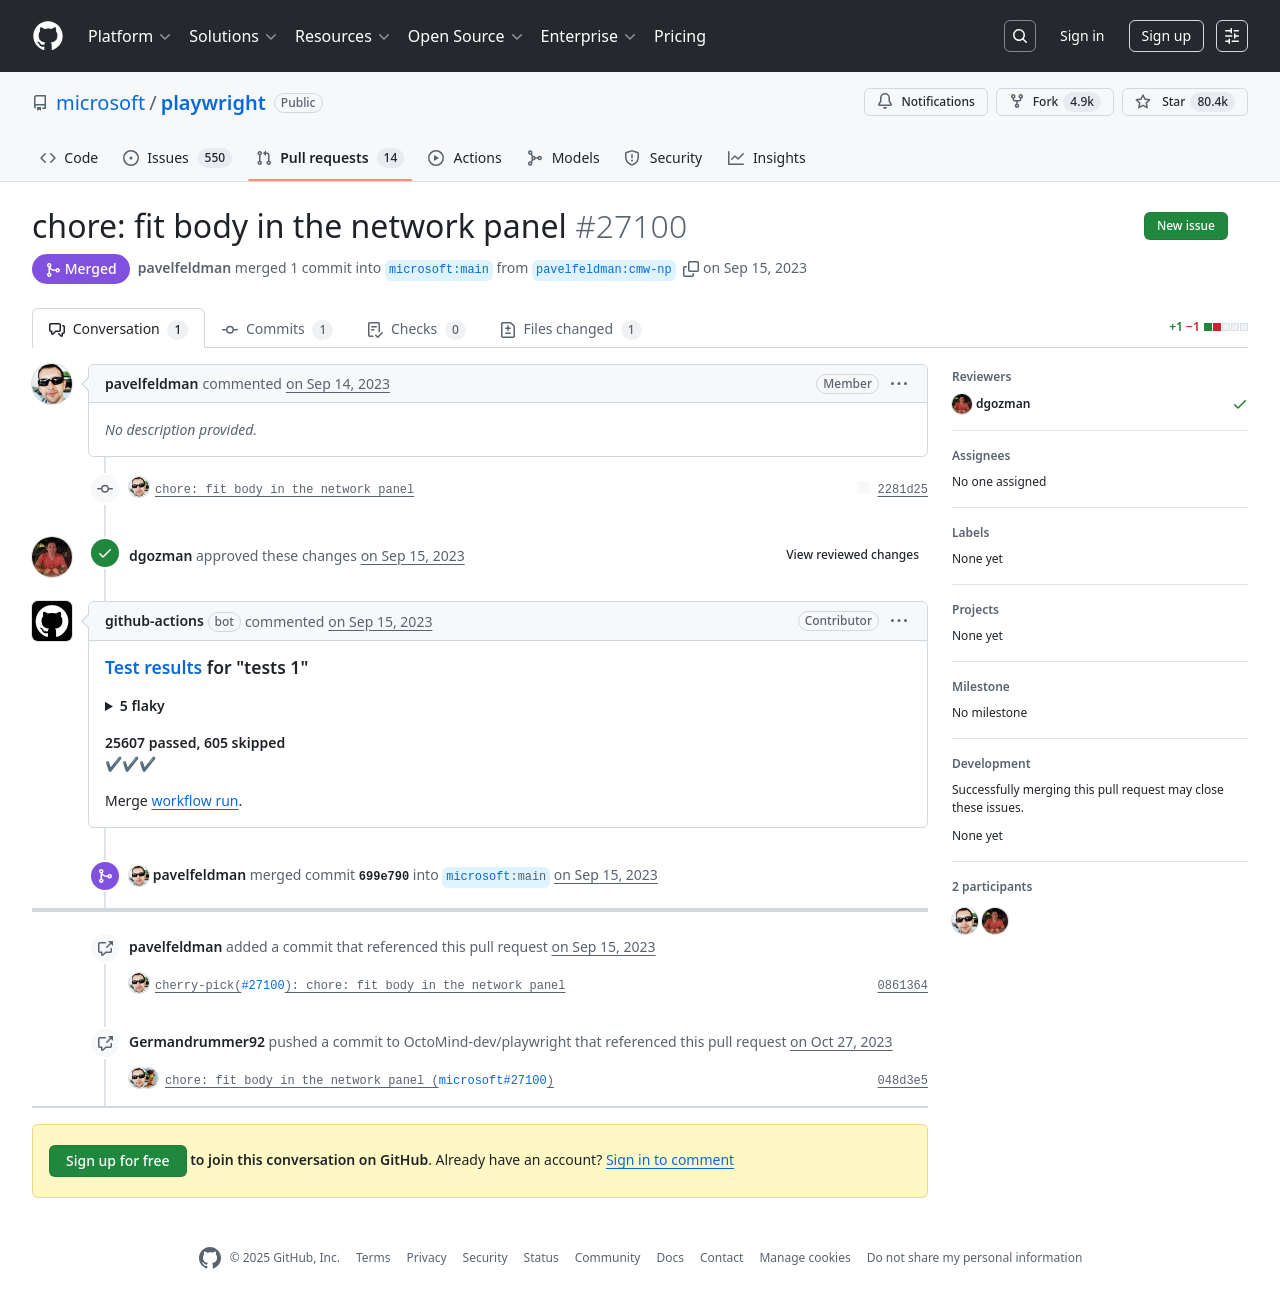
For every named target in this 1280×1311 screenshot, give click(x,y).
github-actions (154, 620)
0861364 (903, 986)
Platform (130, 36)
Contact (721, 1257)
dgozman (160, 555)
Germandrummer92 (197, 1041)
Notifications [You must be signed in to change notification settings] (925, 101)
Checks (416, 329)
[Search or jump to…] (1020, 36)
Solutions (234, 36)
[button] (691, 267)
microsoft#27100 (493, 1081)
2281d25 (903, 490)
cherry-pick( (198, 986)
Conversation (118, 329)
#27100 (262, 986)
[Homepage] (48, 36)
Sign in (1082, 35)
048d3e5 (903, 1081)
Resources (343, 36)
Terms (373, 1257)
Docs (670, 1257)
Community (608, 1257)
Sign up (1166, 35)
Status (541, 1257)
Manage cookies (804, 1257)
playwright (213, 102)
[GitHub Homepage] (210, 1258)
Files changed (571, 329)
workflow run (194, 800)
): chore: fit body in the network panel (425, 986)
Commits (277, 329)
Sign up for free (118, 1160)
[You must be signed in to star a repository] (1185, 102)
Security (485, 1257)
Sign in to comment (670, 1159)
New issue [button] (1186, 225)
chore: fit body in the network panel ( (302, 1081)
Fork (1055, 102)
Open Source (466, 36)
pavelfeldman (184, 267)
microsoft (100, 102)
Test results (153, 667)
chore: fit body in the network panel (284, 490)
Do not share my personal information (975, 1257)
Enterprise (589, 36)
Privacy (427, 1257)
